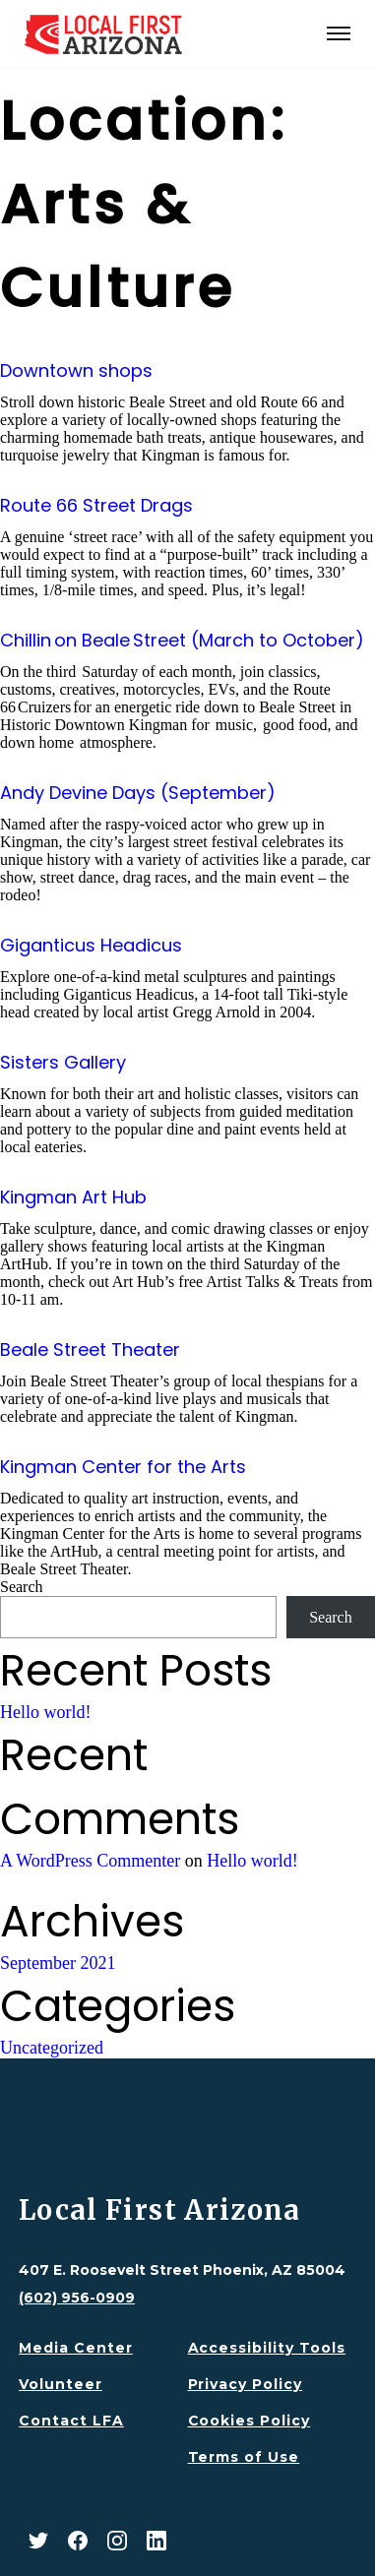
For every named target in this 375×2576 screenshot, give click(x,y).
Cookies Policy (249, 2420)
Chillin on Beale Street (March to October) (182, 640)
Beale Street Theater (90, 1349)
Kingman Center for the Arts (123, 1466)
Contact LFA (71, 2420)
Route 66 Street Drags (96, 505)
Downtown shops (76, 370)
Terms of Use (244, 2457)
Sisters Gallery (63, 1062)
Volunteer (60, 2384)
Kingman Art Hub (73, 1197)
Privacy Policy (245, 2384)
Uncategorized (51, 2047)
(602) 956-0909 (77, 2297)
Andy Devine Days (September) (138, 792)
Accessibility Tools (267, 2348)
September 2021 (57, 1963)
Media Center (76, 2348)
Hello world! (45, 1712)
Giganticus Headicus (91, 945)
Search (21, 1586)
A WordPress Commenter (90, 1861)
